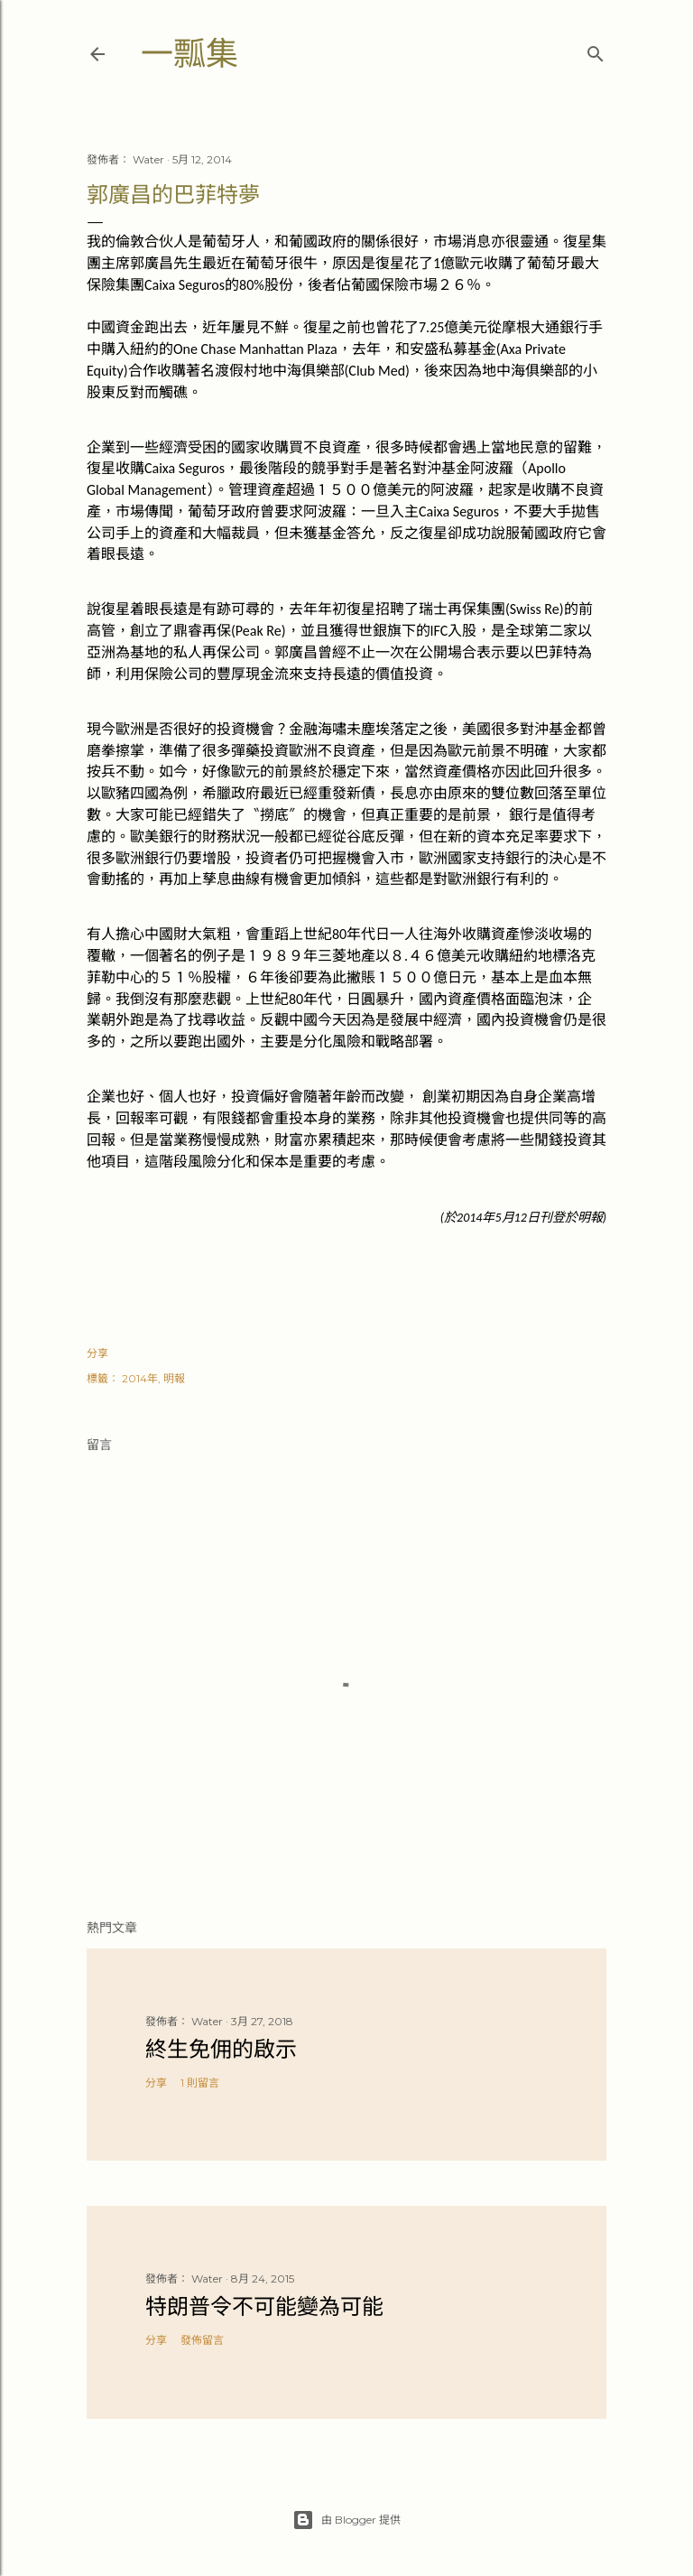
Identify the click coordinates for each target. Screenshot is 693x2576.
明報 (174, 1378)
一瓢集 (189, 54)
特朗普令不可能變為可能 (264, 2306)
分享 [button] (97, 1353)
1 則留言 (199, 2082)
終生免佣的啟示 (221, 2049)
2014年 (140, 1378)
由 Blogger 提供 (346, 2520)
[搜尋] (595, 50)
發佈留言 (202, 2340)
